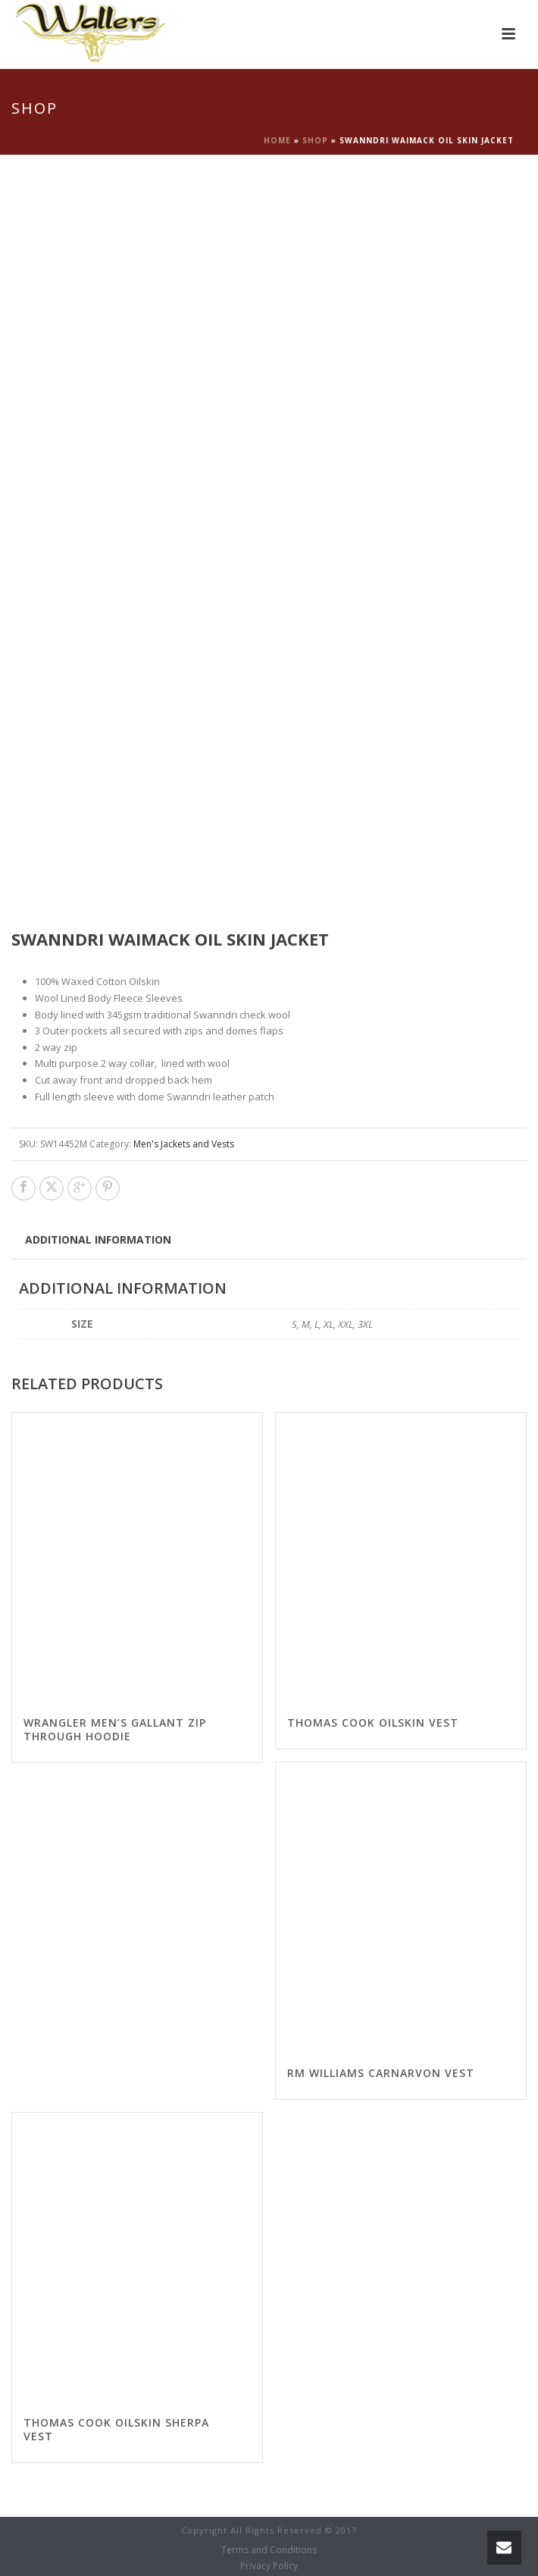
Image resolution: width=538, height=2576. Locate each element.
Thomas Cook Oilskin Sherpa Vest (116, 2429)
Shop (315, 140)
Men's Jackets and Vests (183, 1143)
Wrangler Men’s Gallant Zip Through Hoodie (114, 1729)
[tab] (98, 1239)
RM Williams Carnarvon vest (380, 2073)
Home (277, 140)
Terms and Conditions (269, 2550)
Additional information (98, 1239)
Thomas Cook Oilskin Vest (372, 1722)
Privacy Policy (269, 2566)
